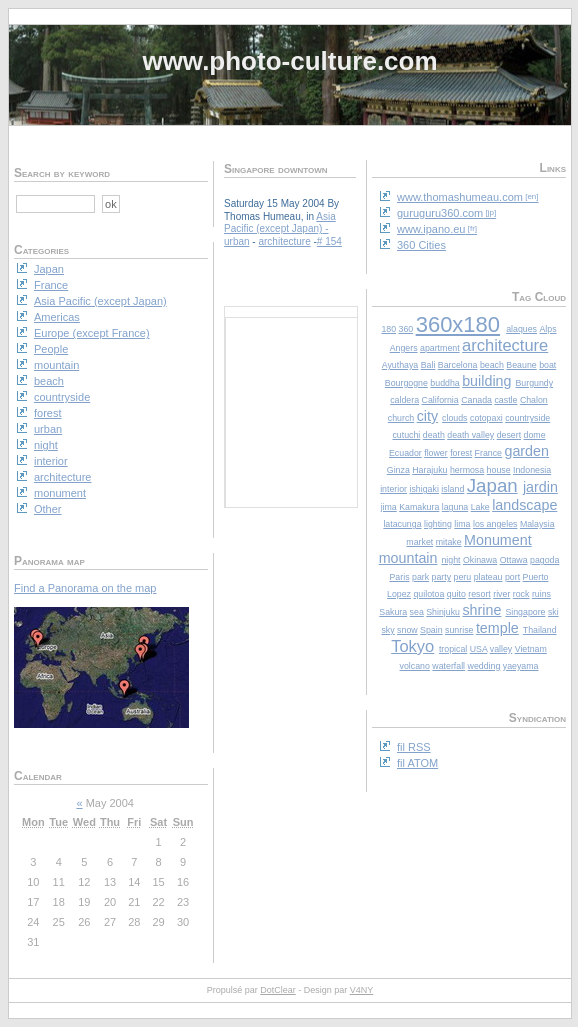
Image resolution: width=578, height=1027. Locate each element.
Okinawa (480, 560)
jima (389, 507)
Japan (492, 485)
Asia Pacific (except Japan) (280, 223)
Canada (476, 400)
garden (526, 451)
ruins (541, 594)
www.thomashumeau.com (460, 197)
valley (501, 649)
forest (461, 453)
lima (462, 524)
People (51, 349)
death (434, 435)
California (440, 400)
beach (492, 365)
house (499, 470)
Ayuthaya (400, 365)
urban (237, 241)
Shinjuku (443, 612)
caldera (404, 400)
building (486, 381)
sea (417, 612)
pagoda (544, 560)
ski (553, 612)
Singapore (525, 612)
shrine (481, 610)
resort (479, 594)
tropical (453, 649)
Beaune (521, 365)
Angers (404, 348)
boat (547, 365)
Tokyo (412, 646)
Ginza (398, 470)
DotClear (278, 990)
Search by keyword (62, 173)
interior (393, 489)
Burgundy (534, 383)
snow (407, 630)
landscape (524, 505)
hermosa (467, 470)
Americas (57, 317)
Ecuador (405, 453)
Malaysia (537, 524)
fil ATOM (417, 763)
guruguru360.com (440, 213)
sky (387, 630)
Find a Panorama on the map (85, 588)
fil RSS (414, 747)
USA (479, 649)
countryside (527, 418)
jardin (540, 487)
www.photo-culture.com (289, 61)
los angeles (495, 524)
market (419, 542)
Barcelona (458, 365)
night (450, 560)
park (420, 577)
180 (388, 329)
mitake (449, 542)
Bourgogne (406, 383)
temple (497, 628)
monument (60, 493)
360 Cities (421, 245)
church (401, 418)
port (512, 577)
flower (435, 453)
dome (535, 435)
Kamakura (419, 507)
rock (521, 594)
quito (456, 594)
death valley (470, 435)
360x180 (458, 324)
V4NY (362, 990)
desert (509, 435)
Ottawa (514, 560)
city (427, 416)
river (501, 594)
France (488, 453)
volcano (415, 666)
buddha (444, 383)
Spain (431, 630)
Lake (480, 507)
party (442, 577)
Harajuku (429, 470)
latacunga (402, 524)
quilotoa (428, 594)
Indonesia (532, 470)
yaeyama (521, 666)
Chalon (534, 400)
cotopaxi (486, 418)
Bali (428, 365)
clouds (454, 418)
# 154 (329, 241)
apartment (440, 348)
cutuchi (406, 435)
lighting (438, 524)
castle (505, 400)
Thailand (540, 630)
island (452, 489)
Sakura (393, 612)
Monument (498, 540)
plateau (488, 577)
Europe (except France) (92, 333)
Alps (547, 329)
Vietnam (531, 649)
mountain (408, 558)
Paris (399, 577)
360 (406, 329)
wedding (484, 666)
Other (48, 509)
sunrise (459, 630)
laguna (455, 507)
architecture (505, 345)
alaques (521, 329)
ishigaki (424, 489)
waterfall (448, 666)
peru (463, 577)
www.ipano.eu (431, 229)
